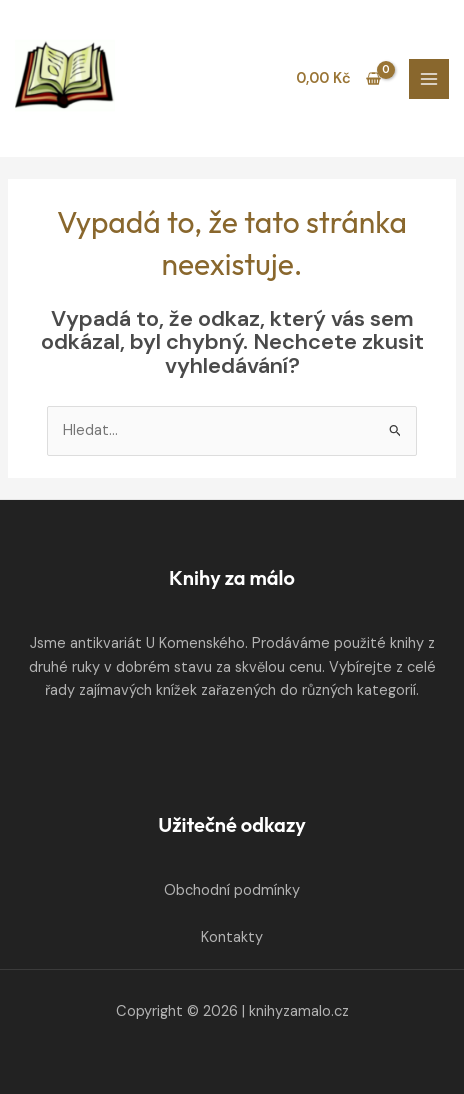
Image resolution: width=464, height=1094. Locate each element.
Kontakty (232, 937)
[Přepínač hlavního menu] (429, 79)
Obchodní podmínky (232, 890)
